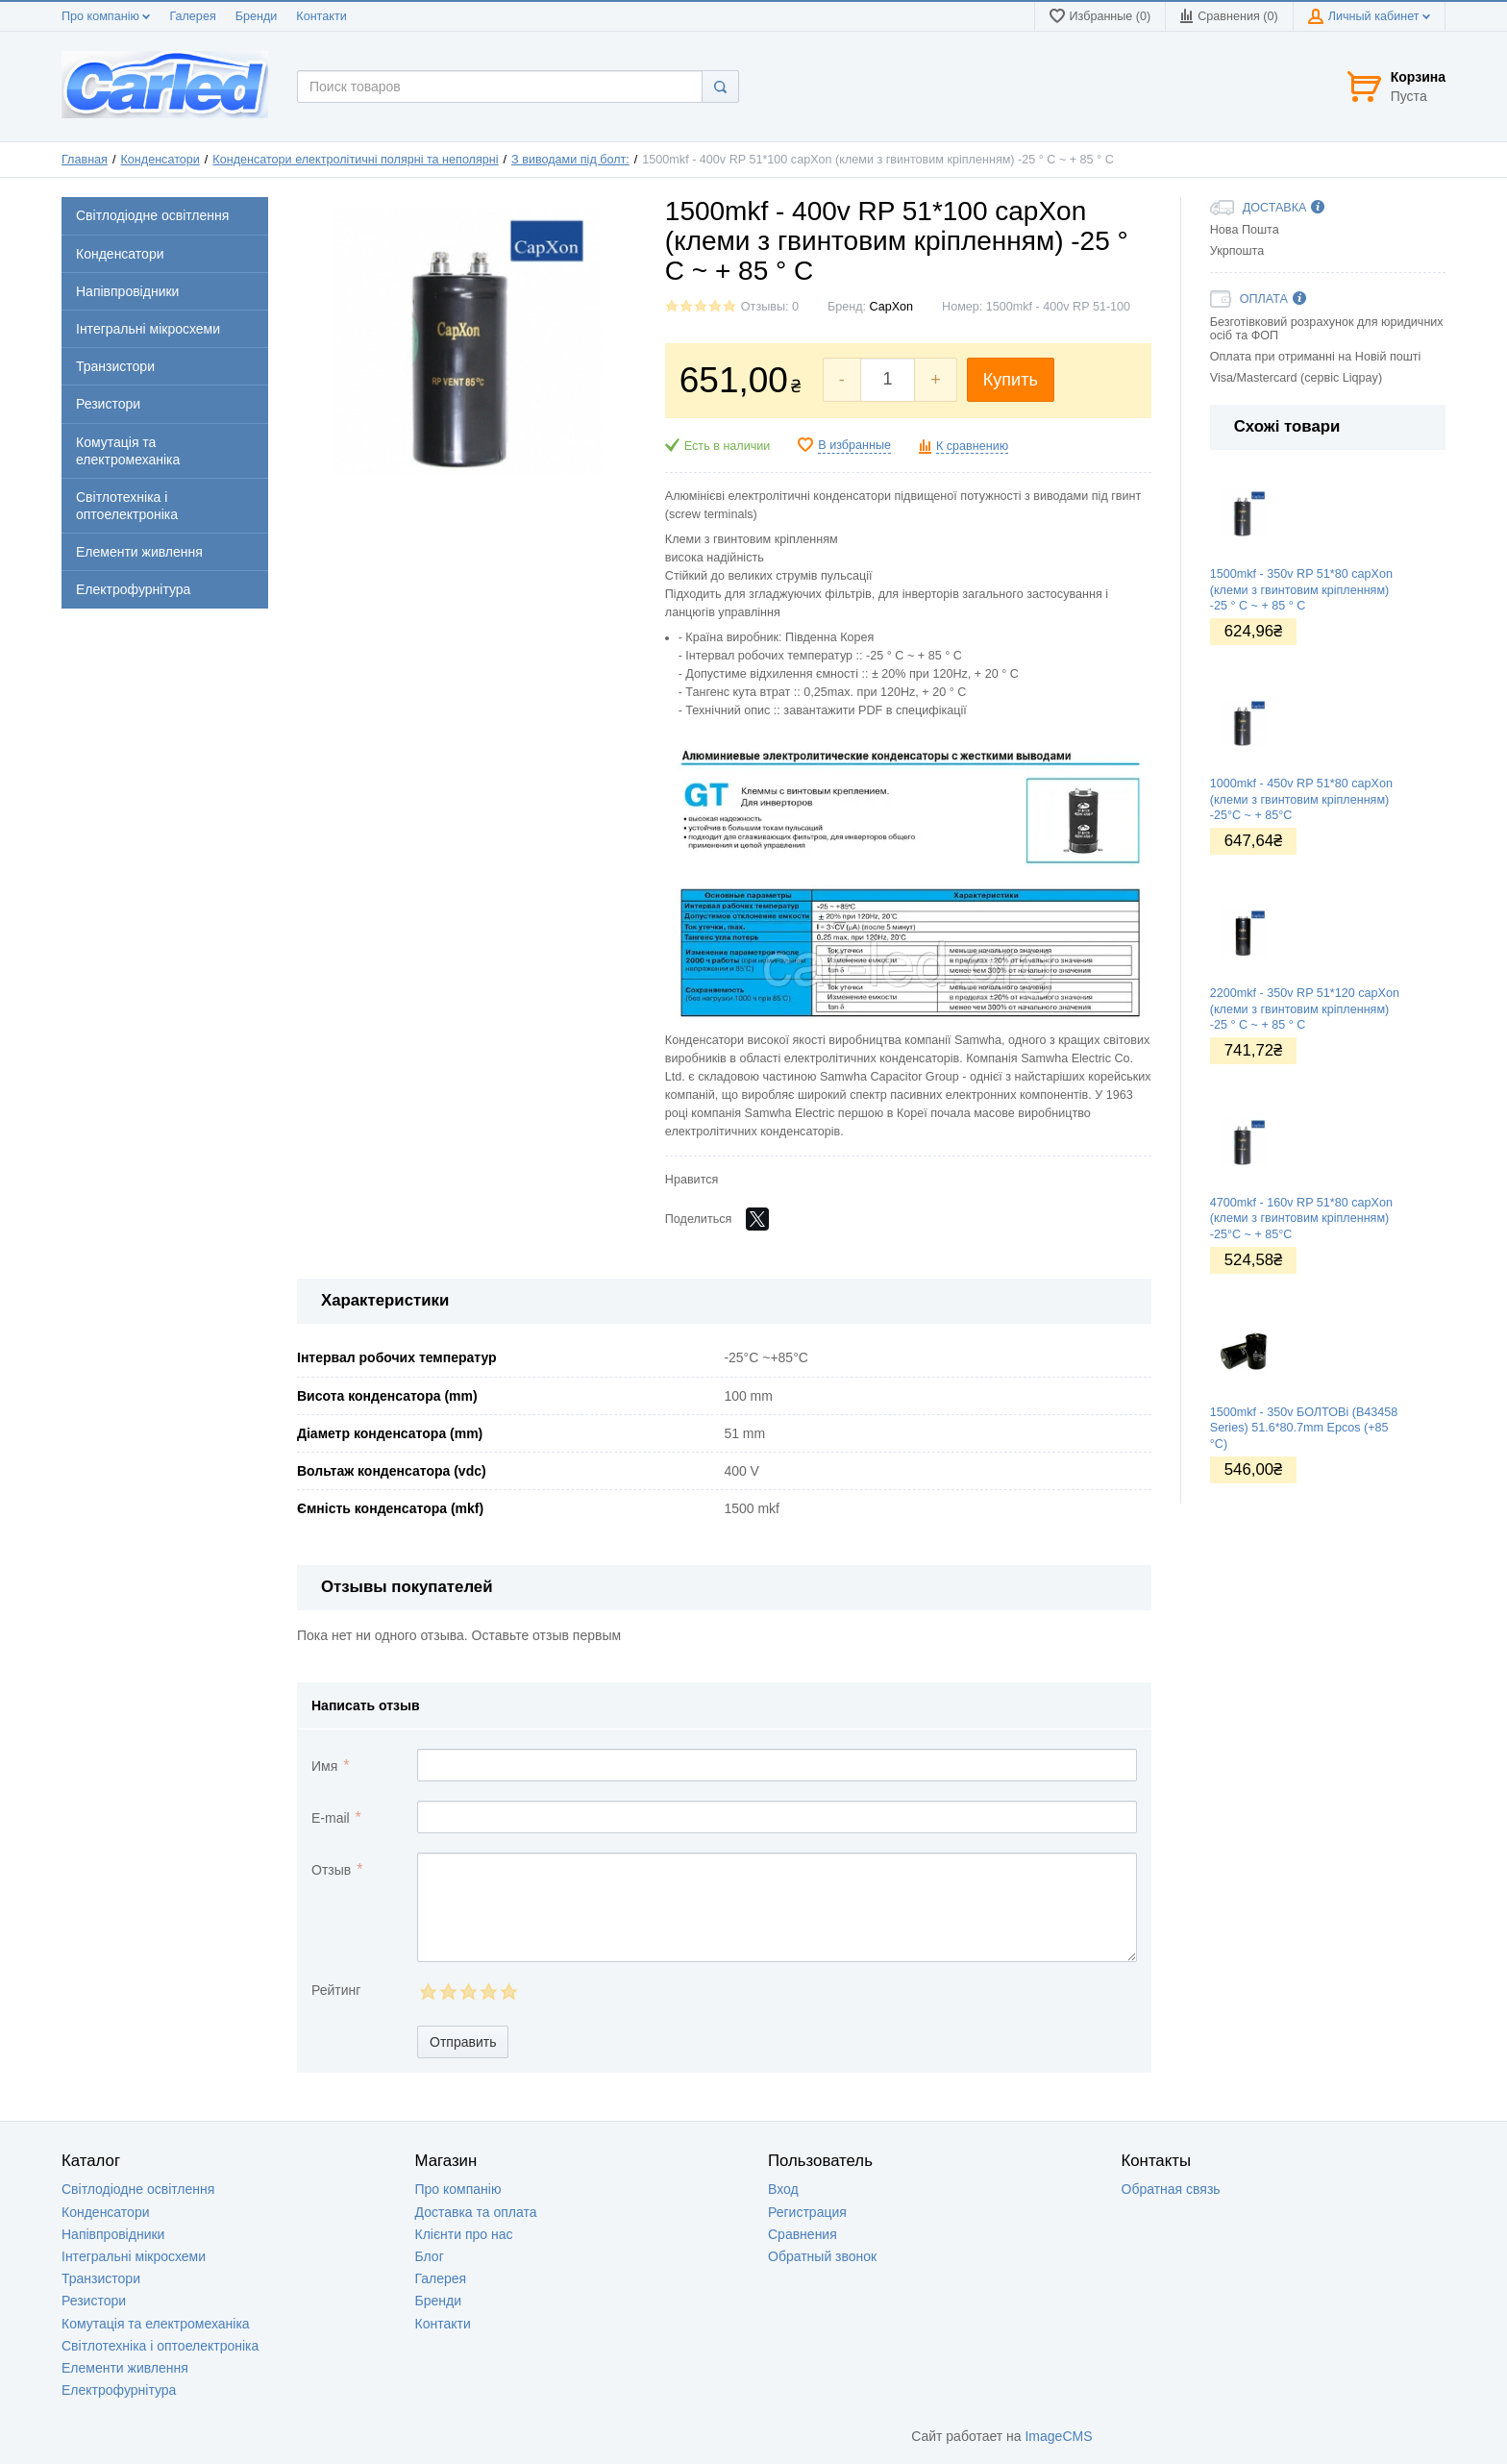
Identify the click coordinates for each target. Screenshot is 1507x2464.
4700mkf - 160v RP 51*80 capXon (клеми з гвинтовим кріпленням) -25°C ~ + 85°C (1301, 1218)
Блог (429, 2256)
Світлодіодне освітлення (138, 2189)
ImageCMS (1058, 2436)
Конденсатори (160, 159)
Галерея (192, 16)
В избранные (854, 445)
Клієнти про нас (464, 2234)
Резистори (94, 2300)
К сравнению (972, 446)
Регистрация (807, 2212)
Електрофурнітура (119, 2390)
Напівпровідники (113, 2234)
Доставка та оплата (476, 2212)
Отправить (463, 2042)
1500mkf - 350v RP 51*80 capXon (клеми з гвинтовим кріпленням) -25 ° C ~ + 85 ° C (1301, 589)
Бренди (256, 16)
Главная (85, 159)
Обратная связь (1171, 2189)
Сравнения (802, 2234)
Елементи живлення (125, 2368)
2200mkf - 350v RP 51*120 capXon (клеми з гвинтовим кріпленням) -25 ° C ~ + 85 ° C (1304, 1009)
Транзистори (101, 2278)
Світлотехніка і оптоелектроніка (160, 2345)
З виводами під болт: (570, 159)
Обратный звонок (822, 2256)
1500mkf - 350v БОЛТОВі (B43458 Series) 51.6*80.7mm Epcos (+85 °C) (1304, 1428)
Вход (783, 2189)
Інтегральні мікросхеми (134, 2256)
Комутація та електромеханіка (156, 2323)
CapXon (892, 306)
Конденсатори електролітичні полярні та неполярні (355, 159)
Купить (1010, 379)
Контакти (321, 16)
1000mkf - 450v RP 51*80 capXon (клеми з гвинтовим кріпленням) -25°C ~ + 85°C (1301, 799)
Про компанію (106, 16)
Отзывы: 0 (770, 306)
